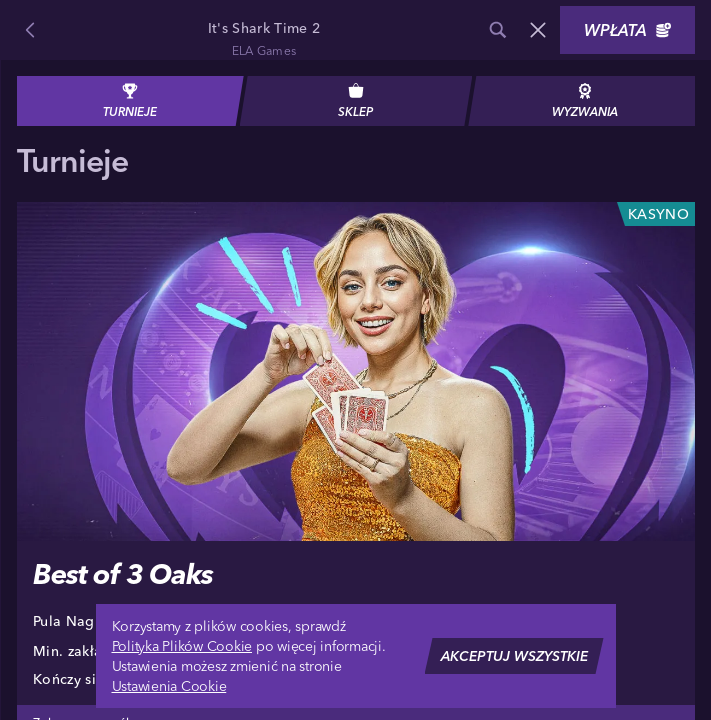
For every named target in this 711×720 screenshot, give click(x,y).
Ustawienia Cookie (169, 686)
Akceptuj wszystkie (514, 656)
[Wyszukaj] (498, 30)
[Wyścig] (538, 30)
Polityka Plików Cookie (182, 646)
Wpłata (627, 30)
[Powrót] (30, 30)
